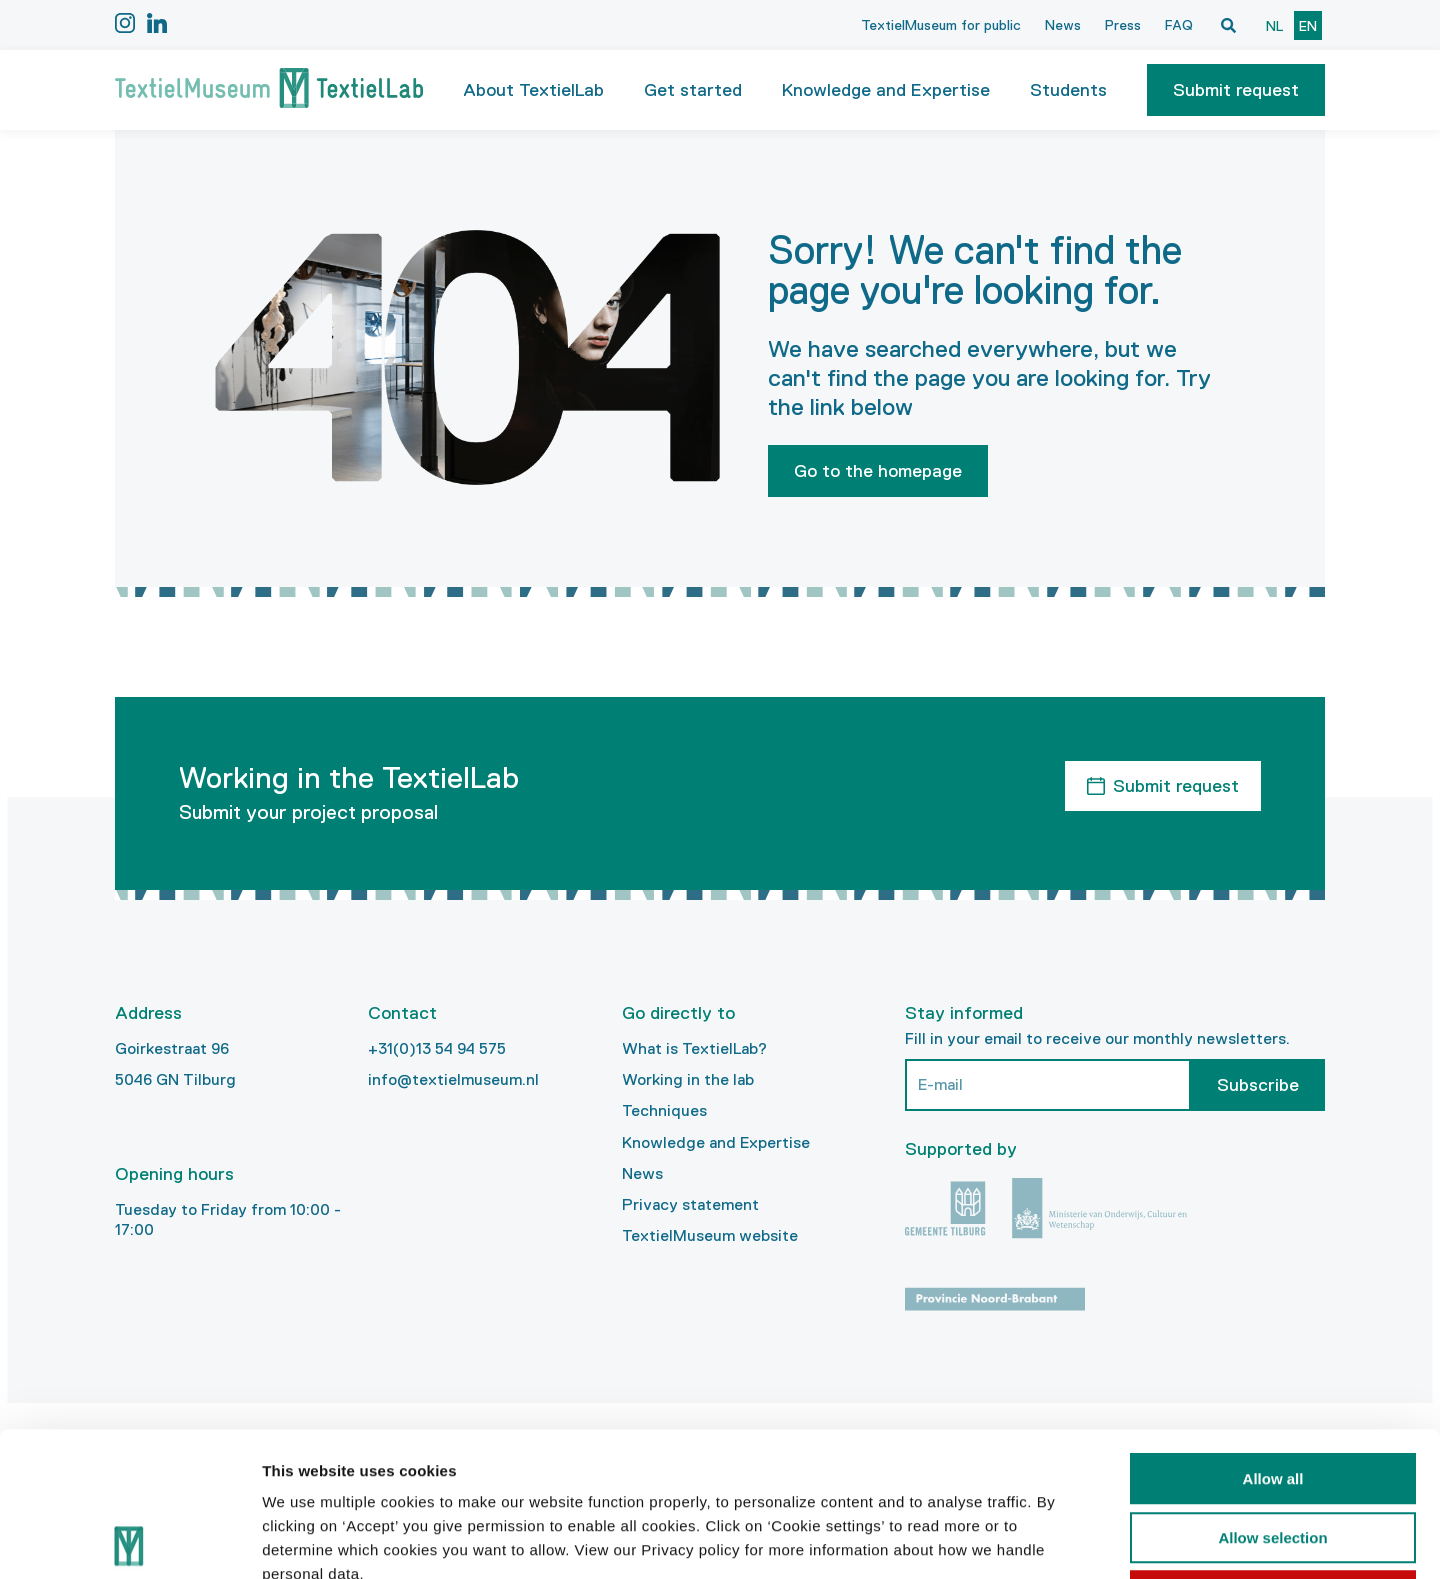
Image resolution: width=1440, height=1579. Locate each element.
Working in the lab (688, 1079)
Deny (1273, 1451)
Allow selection (1272, 1393)
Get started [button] (693, 90)
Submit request (1236, 90)
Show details (1049, 1539)
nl (1274, 26)
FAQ (1179, 25)
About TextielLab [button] (533, 90)
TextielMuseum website (710, 1235)
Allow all (1273, 1334)
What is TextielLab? (694, 1048)
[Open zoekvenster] (1228, 25)
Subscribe (1258, 1085)
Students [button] (1068, 90)
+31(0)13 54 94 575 (437, 1048)
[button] (1236, 90)
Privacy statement (690, 1204)
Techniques (664, 1110)
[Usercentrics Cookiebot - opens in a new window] (129, 1540)
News (1063, 25)
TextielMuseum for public (941, 25)
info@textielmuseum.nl (453, 1079)
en (1308, 26)
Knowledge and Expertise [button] (886, 90)
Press (1123, 25)
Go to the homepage (878, 471)
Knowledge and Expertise (716, 1142)
